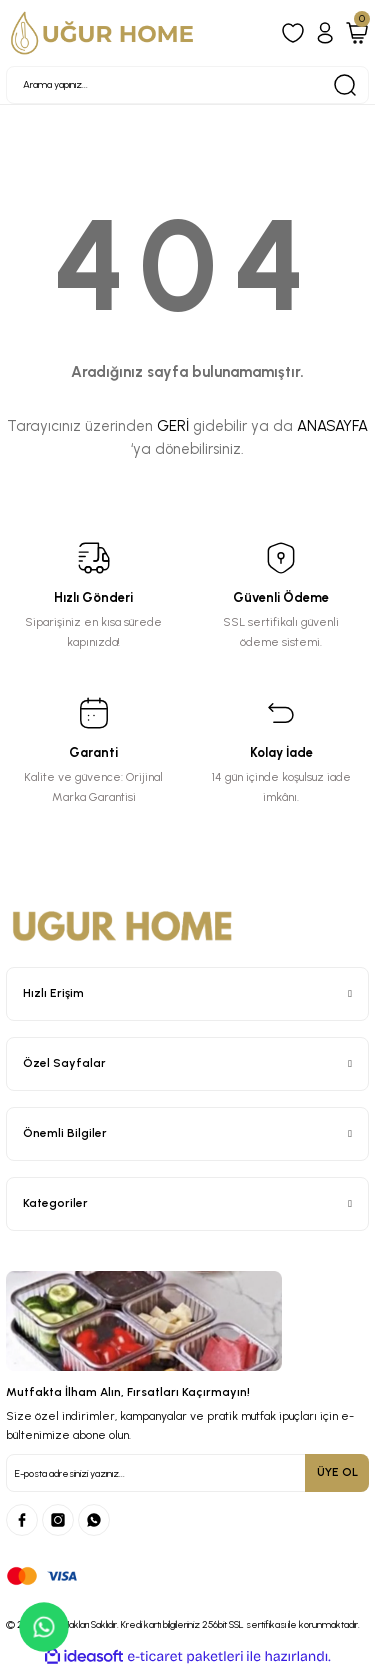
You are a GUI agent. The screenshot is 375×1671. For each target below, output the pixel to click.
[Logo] (102, 33)
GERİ (173, 426)
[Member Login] (325, 33)
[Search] (187, 85)
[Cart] (357, 33)
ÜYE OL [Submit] (337, 1472)
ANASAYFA (332, 426)
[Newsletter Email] (187, 1473)
